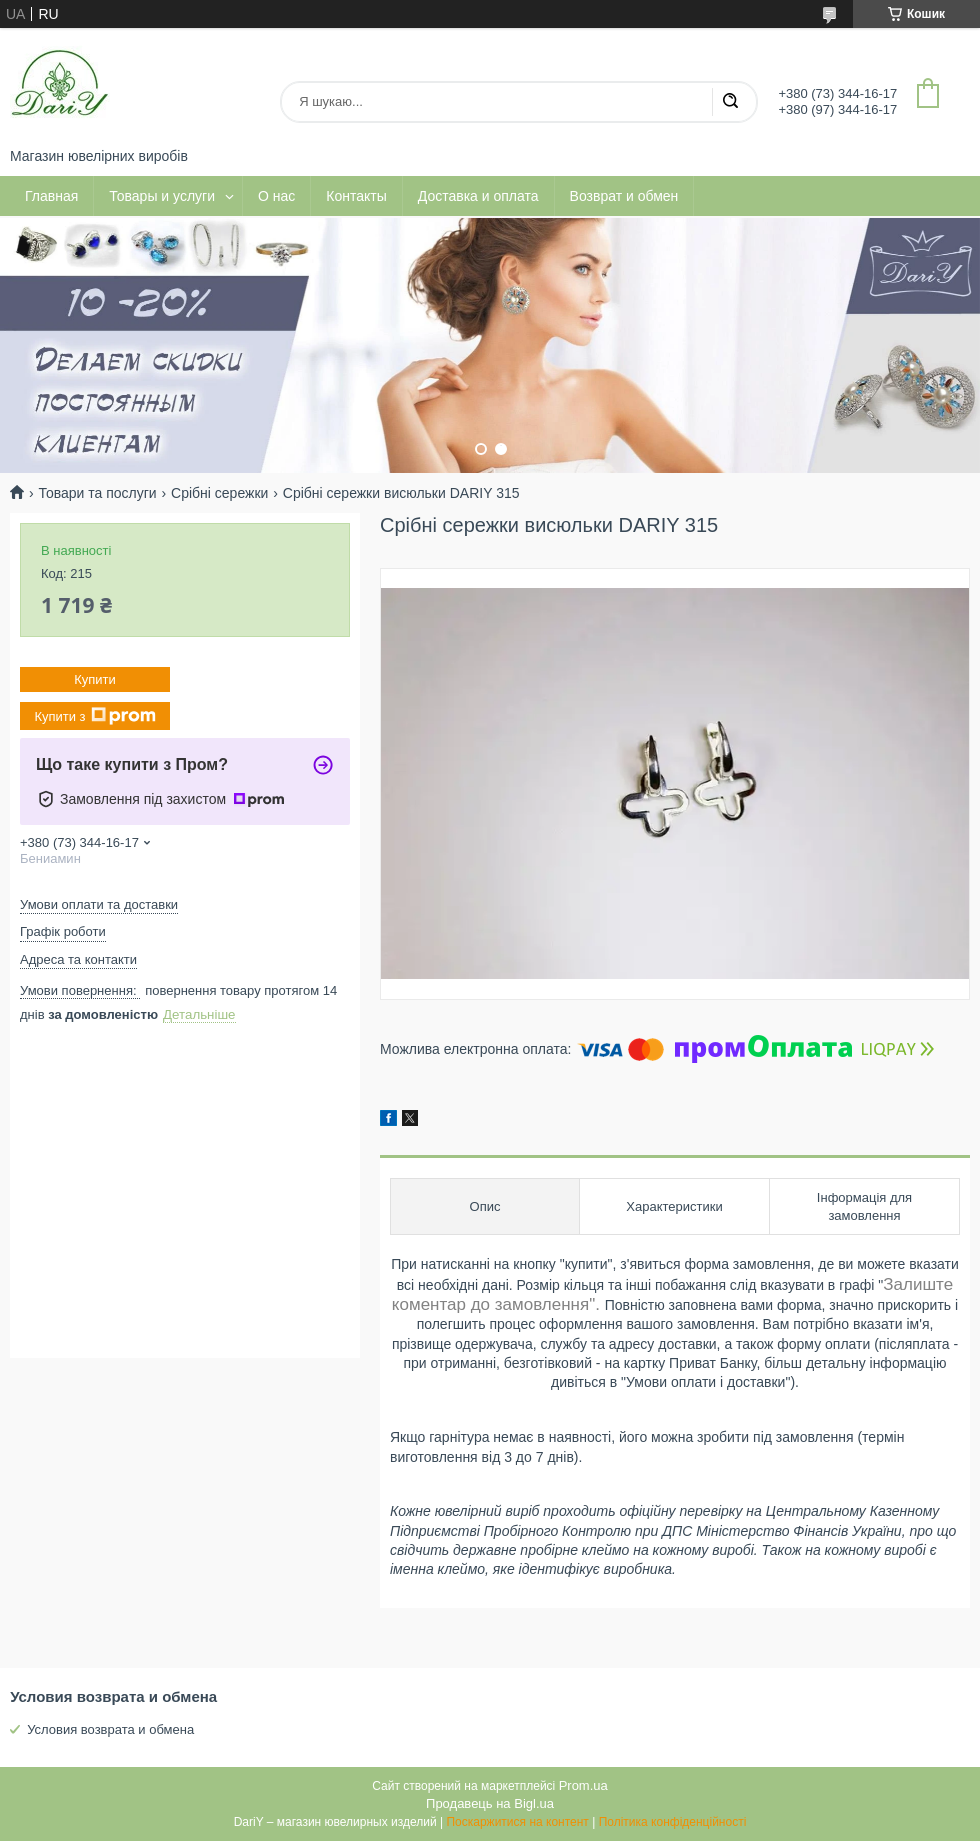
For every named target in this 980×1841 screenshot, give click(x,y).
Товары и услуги (162, 196)
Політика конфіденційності (673, 1822)
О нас (276, 196)
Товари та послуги (97, 493)
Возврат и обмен (624, 196)
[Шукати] (730, 102)
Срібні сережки (219, 493)
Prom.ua (583, 1785)
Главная (51, 196)
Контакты (356, 196)
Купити (95, 679)
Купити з (94, 716)
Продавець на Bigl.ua (490, 1803)
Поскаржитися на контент (517, 1822)
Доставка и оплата (478, 196)
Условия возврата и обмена (110, 1729)
